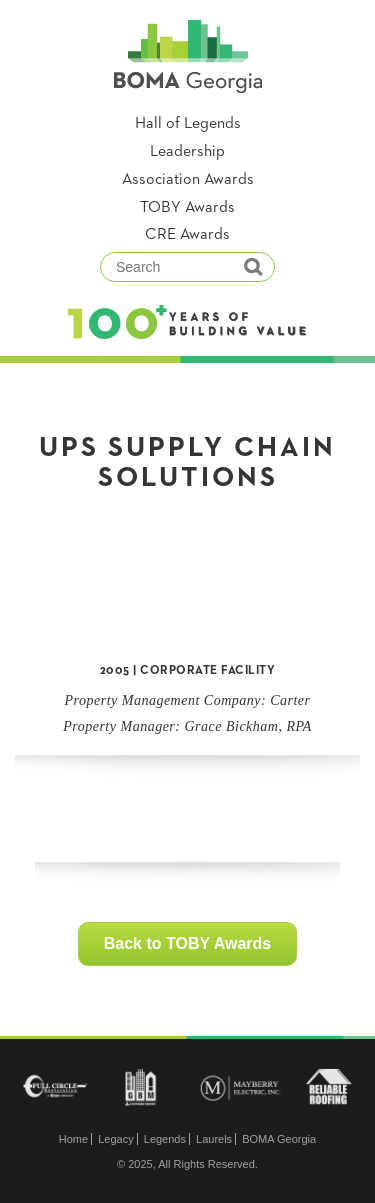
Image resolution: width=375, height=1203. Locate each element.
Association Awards (188, 180)
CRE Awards (187, 235)
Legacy (115, 1139)
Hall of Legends (188, 124)
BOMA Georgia (279, 1139)
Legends (165, 1139)
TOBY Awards (187, 208)
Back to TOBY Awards (187, 943)
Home (73, 1139)
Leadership (187, 152)
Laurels (214, 1139)
